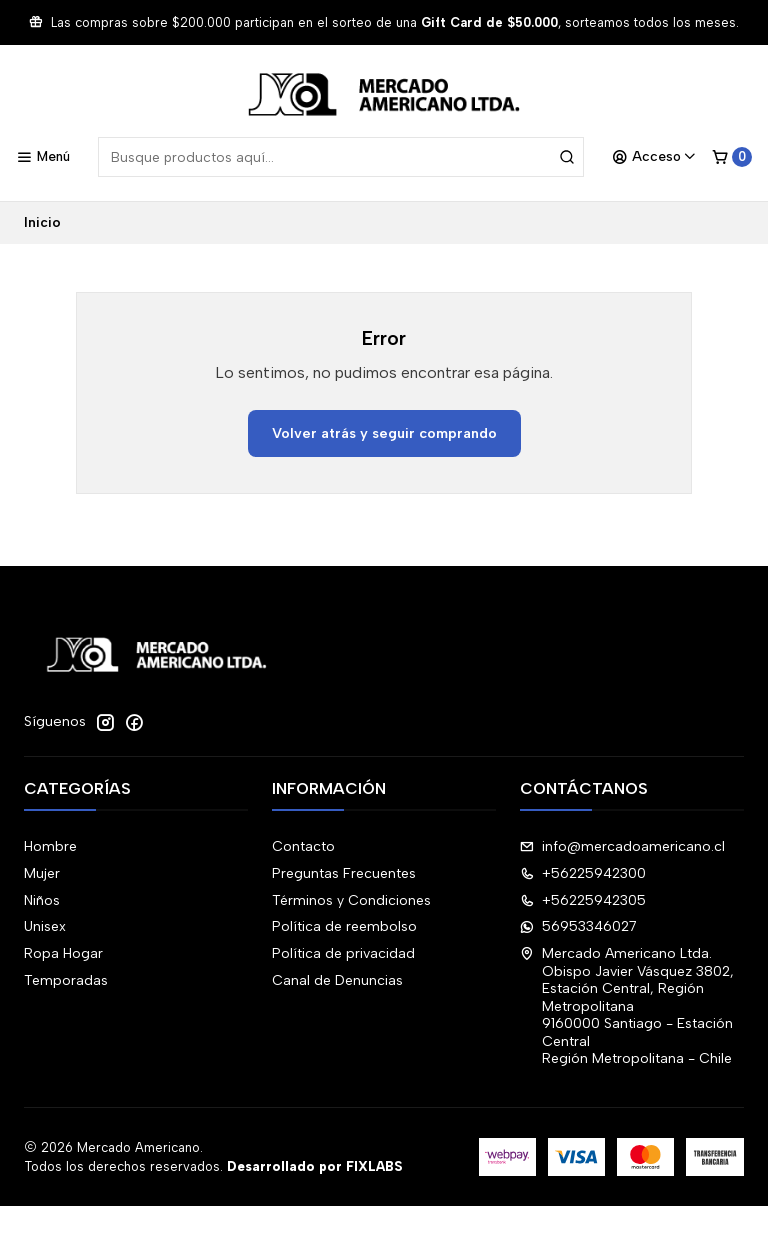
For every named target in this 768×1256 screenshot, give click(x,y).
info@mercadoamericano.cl (622, 846)
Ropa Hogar (63, 953)
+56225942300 (583, 873)
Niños (42, 900)
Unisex (45, 926)
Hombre (50, 846)
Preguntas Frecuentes (344, 873)
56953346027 (578, 926)
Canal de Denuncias (337, 980)
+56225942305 (583, 900)
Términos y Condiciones (351, 900)
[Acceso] (654, 157)
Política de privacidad (343, 953)
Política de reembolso (344, 926)
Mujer (42, 873)
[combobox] (341, 157)
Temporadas (66, 980)
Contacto (303, 846)
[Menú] (43, 157)
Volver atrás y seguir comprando (384, 433)
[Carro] (732, 157)
